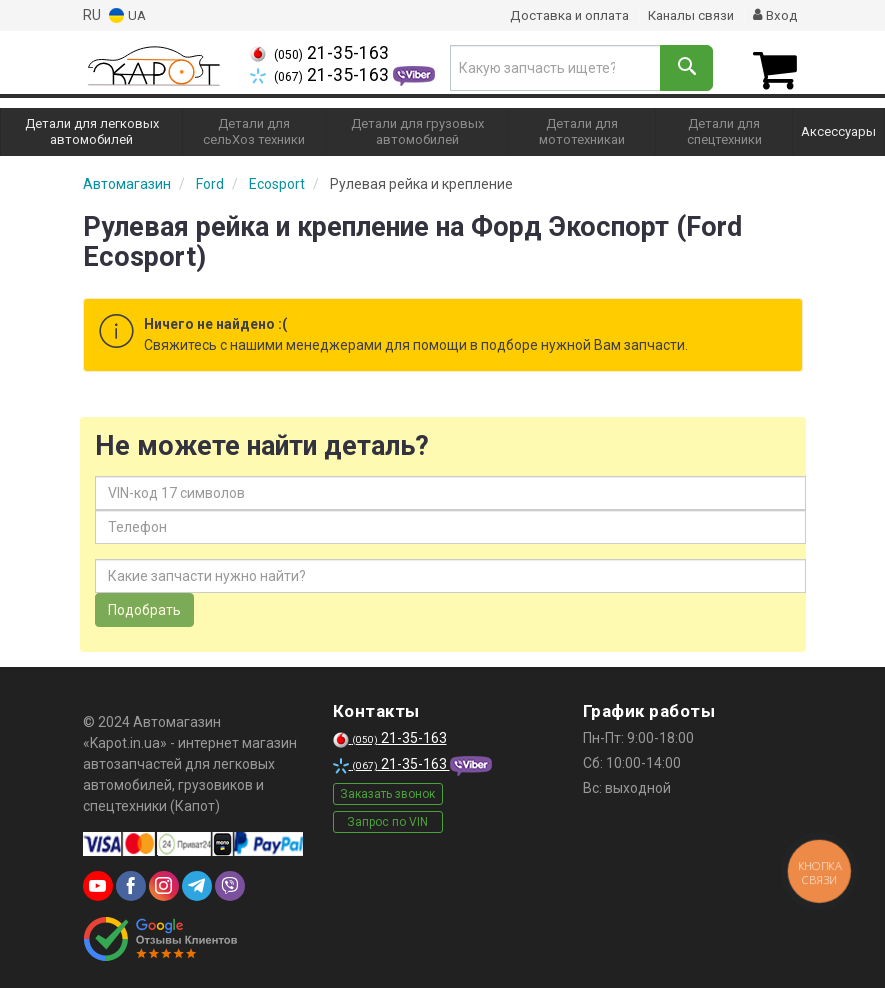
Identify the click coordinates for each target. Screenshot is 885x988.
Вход (775, 15)
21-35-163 (319, 53)
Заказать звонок (387, 790)
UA (128, 15)
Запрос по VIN (387, 818)
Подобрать (144, 607)
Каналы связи (687, 15)
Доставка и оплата (559, 15)
